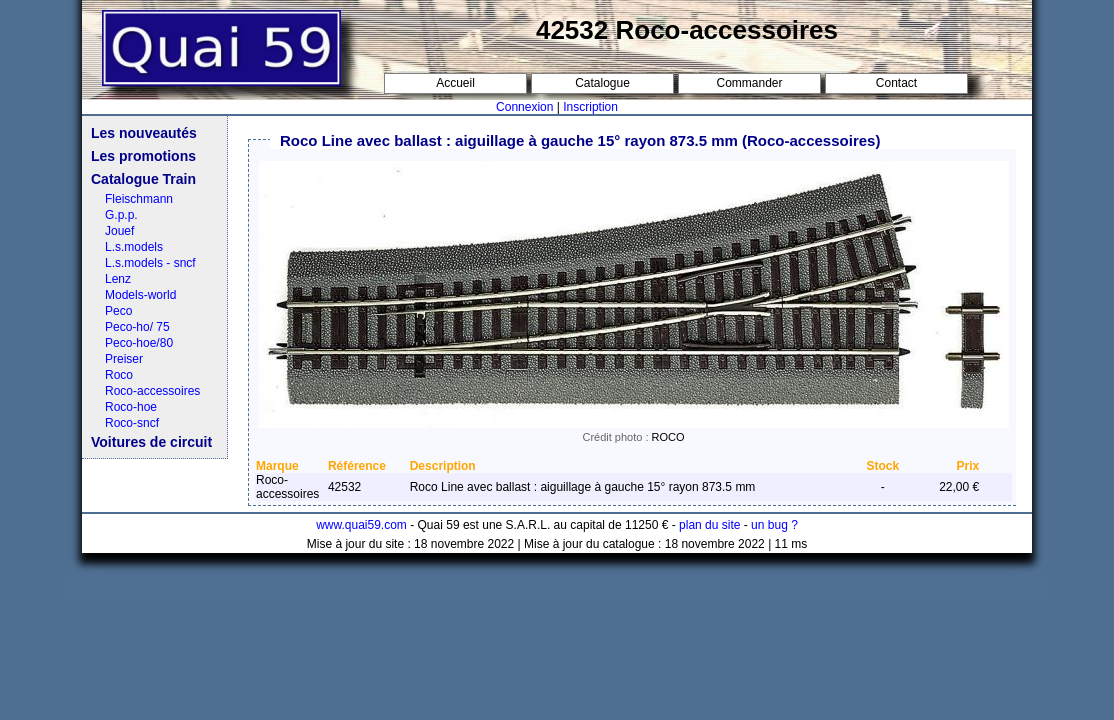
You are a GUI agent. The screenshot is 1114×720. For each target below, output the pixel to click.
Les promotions (143, 156)
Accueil (455, 83)
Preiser (124, 359)
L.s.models (134, 247)
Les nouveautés (144, 133)
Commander (749, 83)
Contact (896, 83)
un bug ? (774, 525)
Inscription (590, 107)
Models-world (140, 295)
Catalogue (602, 83)
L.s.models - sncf (150, 263)
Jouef (119, 231)
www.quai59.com (361, 525)
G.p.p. (121, 215)
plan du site (709, 525)
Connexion (524, 107)
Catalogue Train (143, 179)
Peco (118, 311)
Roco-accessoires (152, 391)
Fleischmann (139, 199)
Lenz (118, 279)
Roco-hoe (131, 407)
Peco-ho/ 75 (137, 327)
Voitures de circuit (151, 442)
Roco (119, 375)
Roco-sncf (132, 423)
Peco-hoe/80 (139, 343)
